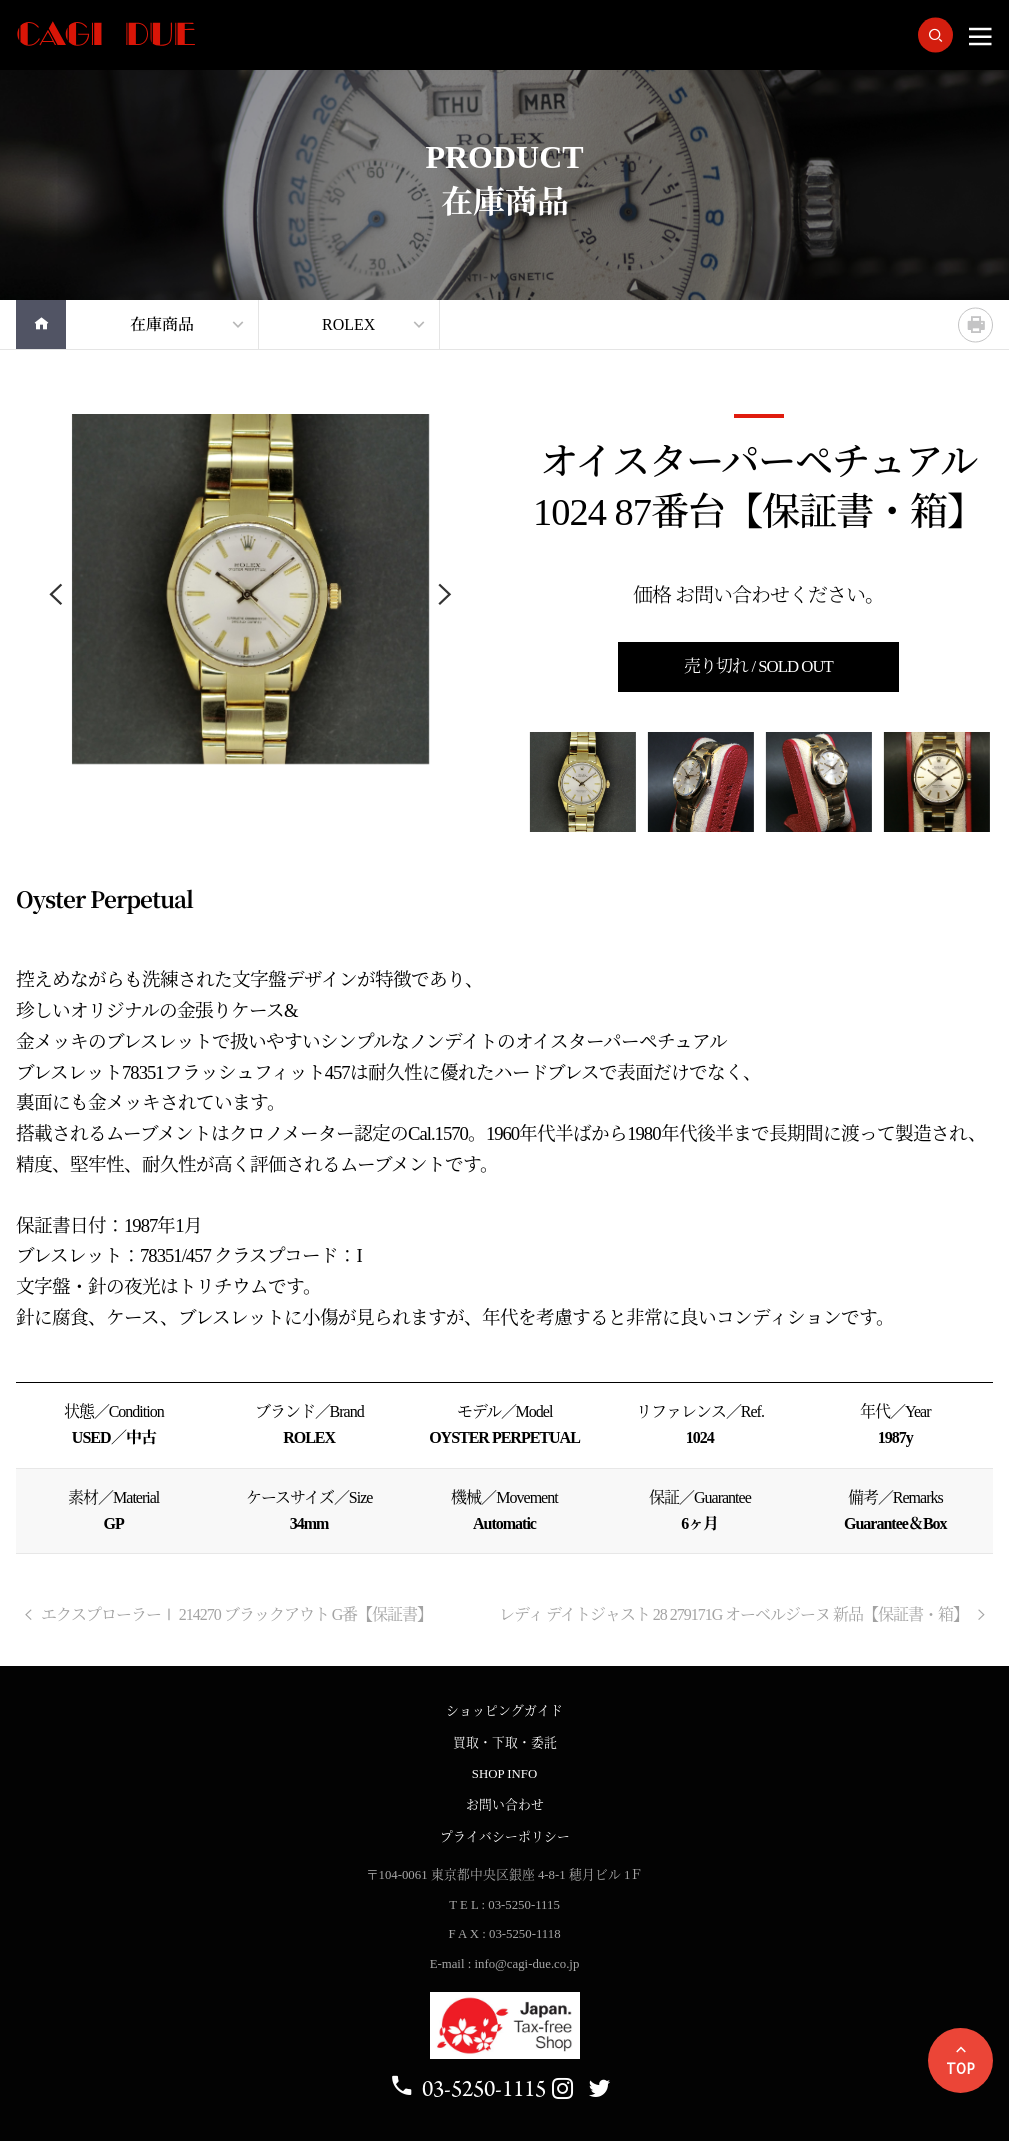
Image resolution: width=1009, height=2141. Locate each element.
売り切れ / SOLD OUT (758, 666)
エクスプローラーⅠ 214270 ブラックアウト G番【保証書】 (227, 1614)
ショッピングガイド (504, 1711)
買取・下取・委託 (505, 1743)
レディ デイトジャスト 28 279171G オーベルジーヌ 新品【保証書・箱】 (743, 1614)
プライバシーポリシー (505, 1837)
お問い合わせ (505, 1805)
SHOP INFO (504, 1774)
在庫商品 (162, 324)
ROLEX (348, 324)
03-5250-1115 (467, 2088)
